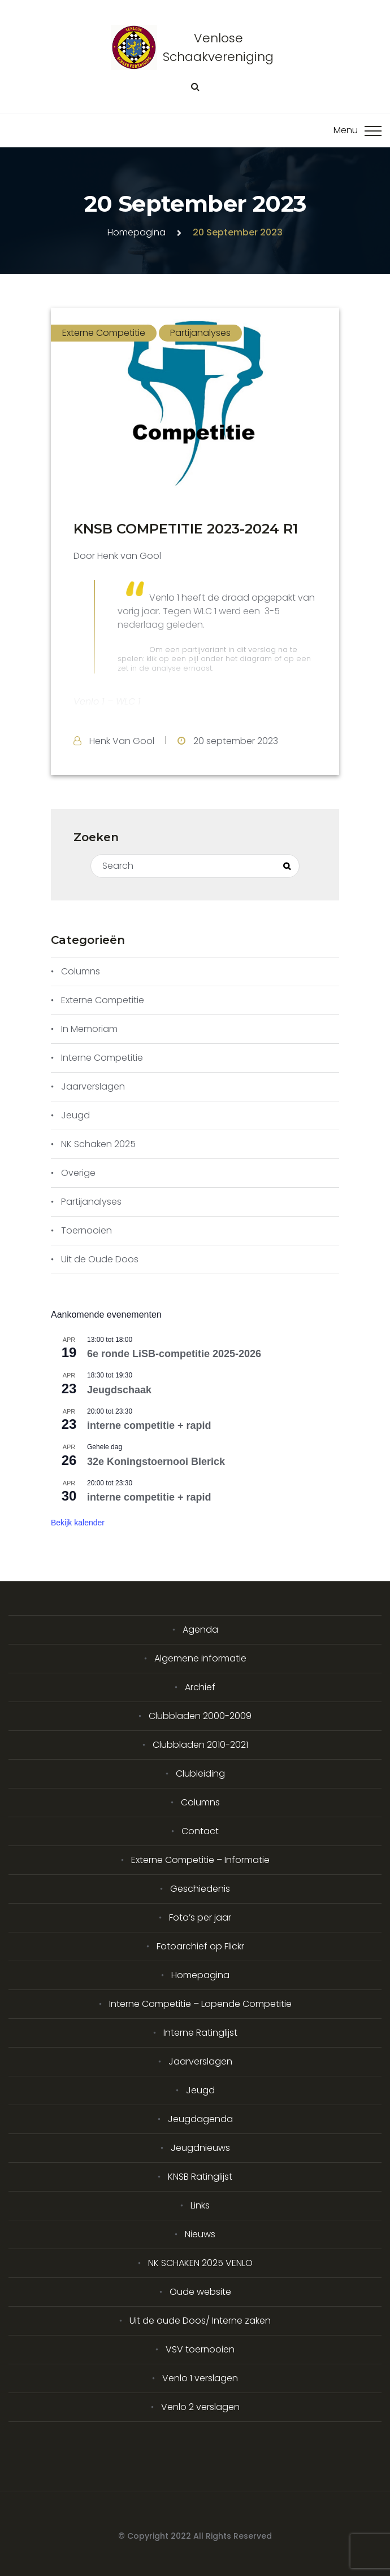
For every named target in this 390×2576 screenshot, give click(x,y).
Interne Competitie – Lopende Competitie (200, 2003)
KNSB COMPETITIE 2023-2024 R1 (185, 529)
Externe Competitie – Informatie (200, 1859)
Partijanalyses (200, 332)
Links (200, 2205)
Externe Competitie (103, 332)
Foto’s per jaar (200, 1917)
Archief (200, 1687)
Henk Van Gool (121, 740)
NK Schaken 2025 (98, 1144)
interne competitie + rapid (149, 1425)
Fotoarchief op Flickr (200, 1946)
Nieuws (200, 2234)
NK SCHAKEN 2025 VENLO (200, 2262)
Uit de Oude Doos (99, 1259)
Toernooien (86, 1230)
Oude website (200, 2291)
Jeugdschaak (119, 1390)
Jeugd (75, 1115)
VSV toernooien (200, 2349)
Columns (80, 971)
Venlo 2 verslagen (200, 2406)
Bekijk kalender (78, 1522)
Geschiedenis (200, 1888)
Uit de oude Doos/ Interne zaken (200, 2320)
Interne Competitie (102, 1057)
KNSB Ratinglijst (200, 2176)
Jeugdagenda (200, 2119)
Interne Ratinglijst (200, 2032)
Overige (78, 1172)
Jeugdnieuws (200, 2147)
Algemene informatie (200, 1658)
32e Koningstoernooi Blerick (156, 1461)
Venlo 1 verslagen (200, 2378)
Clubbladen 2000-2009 (200, 1715)
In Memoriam (89, 1028)
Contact (200, 1831)
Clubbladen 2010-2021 (200, 1744)
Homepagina (136, 232)
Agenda (200, 1629)
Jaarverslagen (93, 1086)
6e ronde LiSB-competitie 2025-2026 (174, 1353)
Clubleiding (200, 1773)
